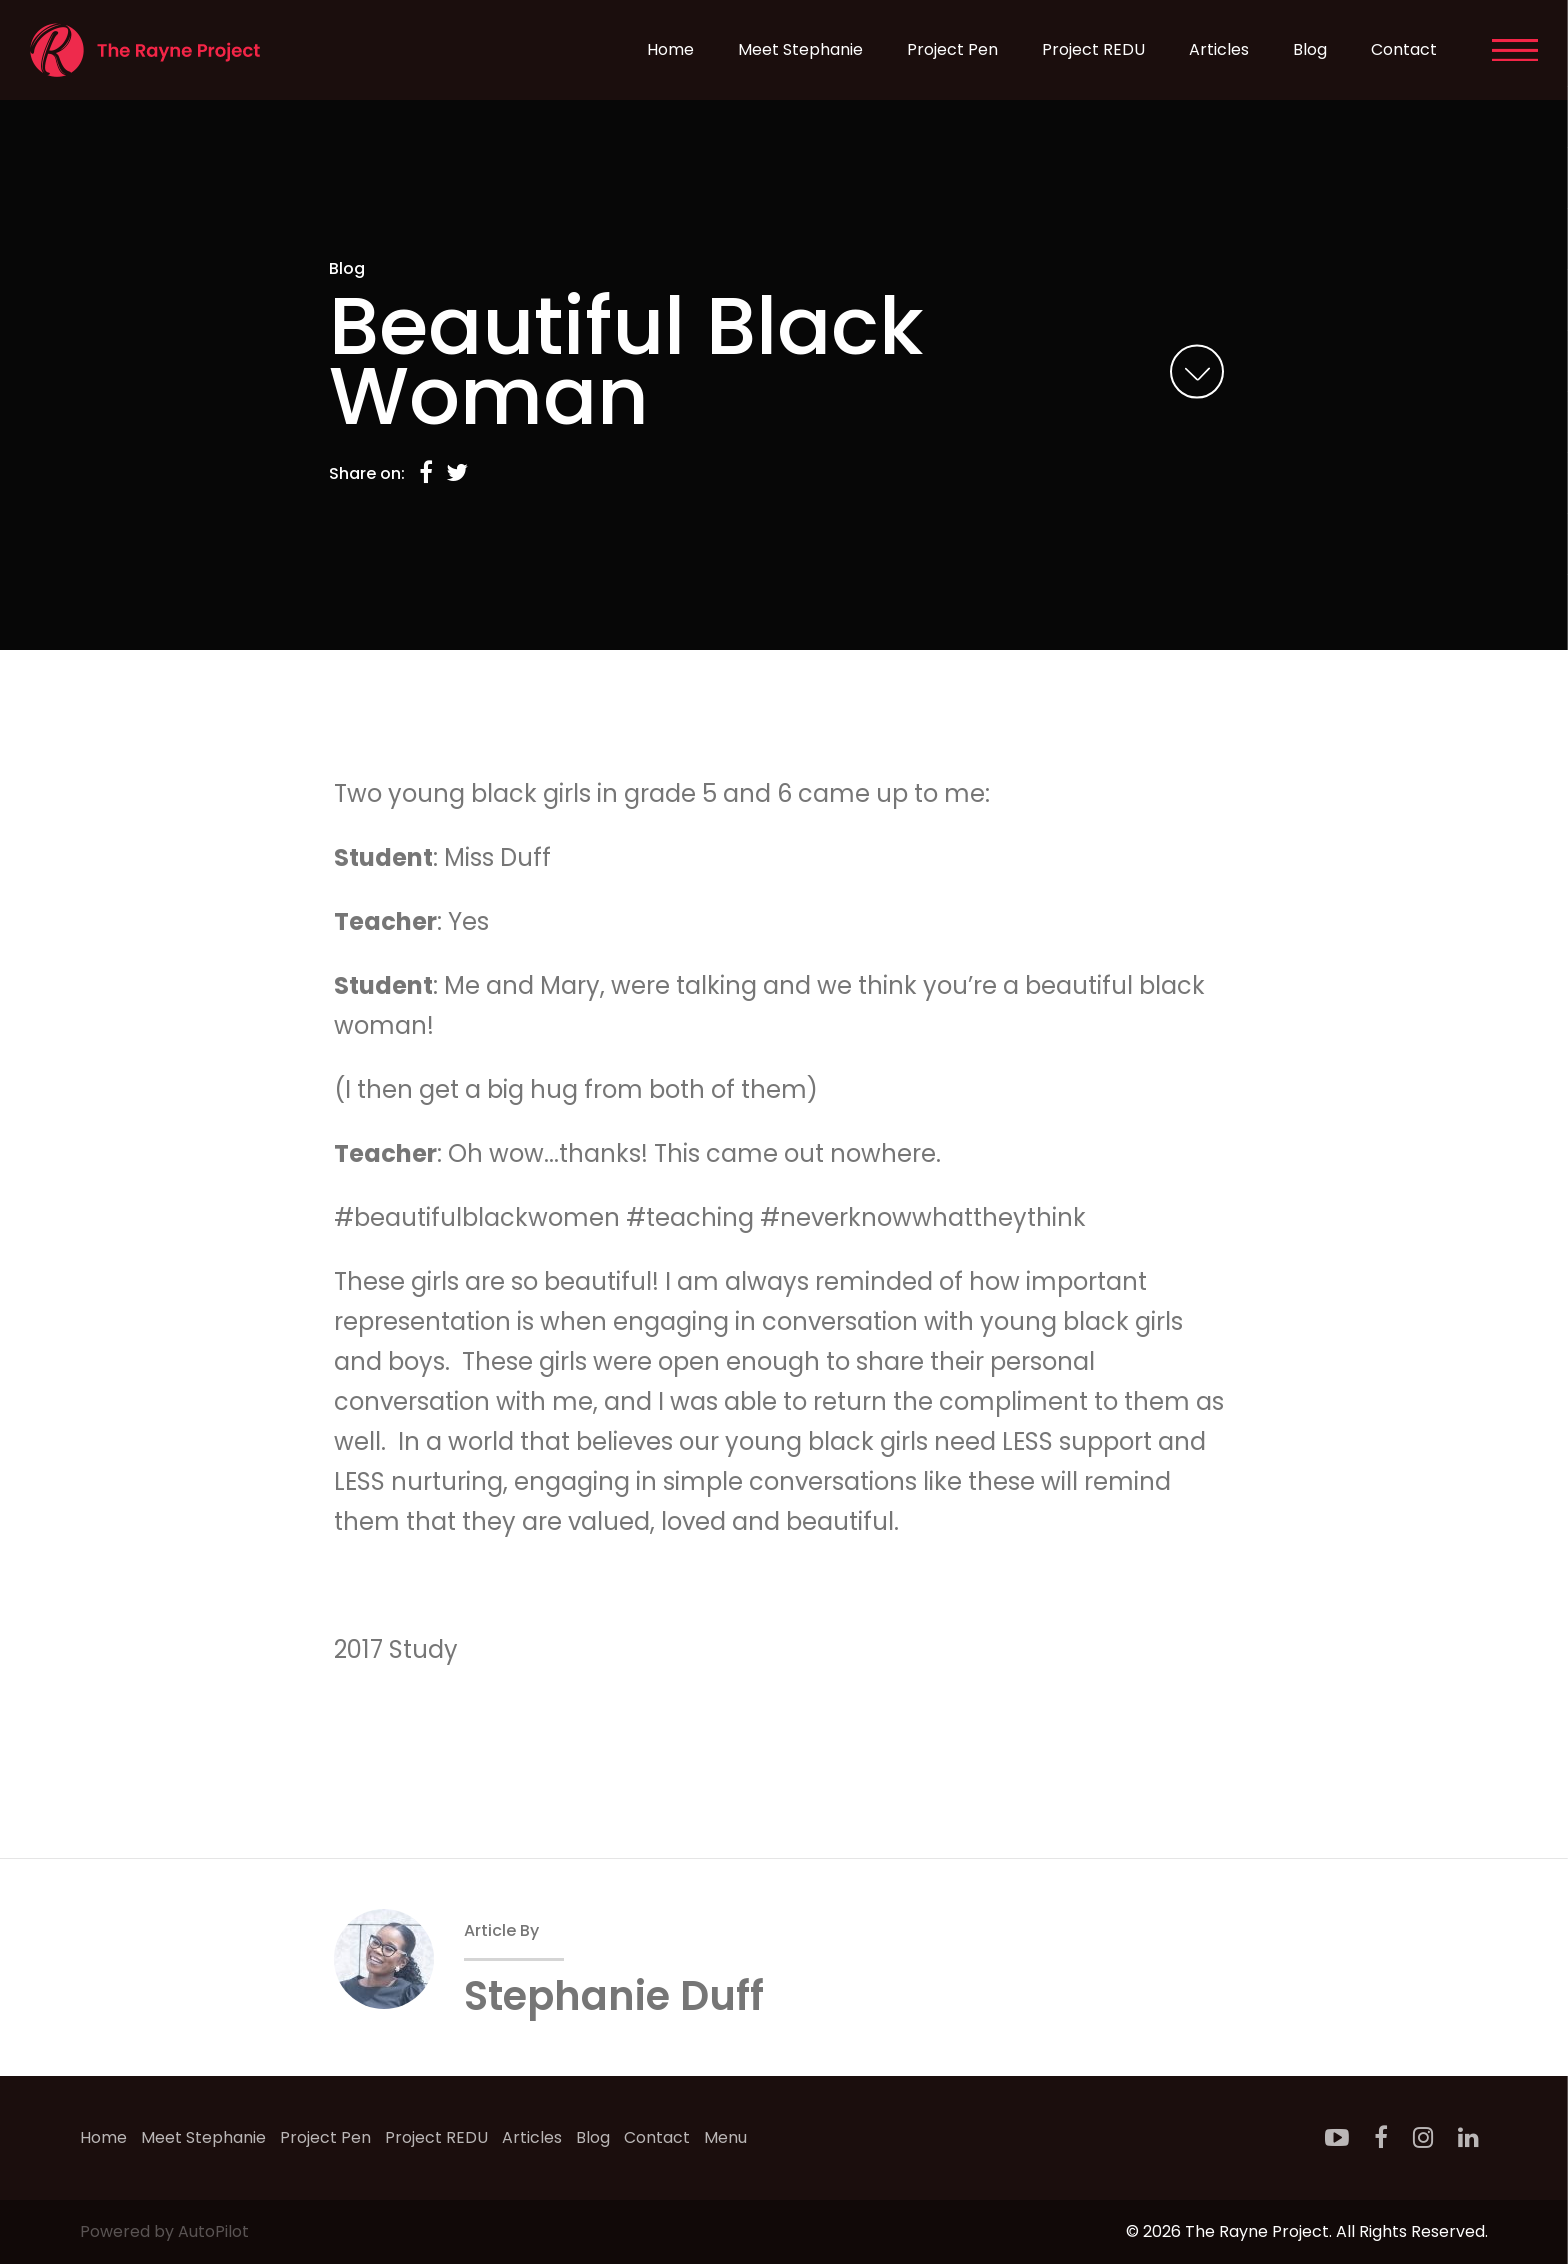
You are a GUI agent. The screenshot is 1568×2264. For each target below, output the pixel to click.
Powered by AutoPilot (164, 2231)
